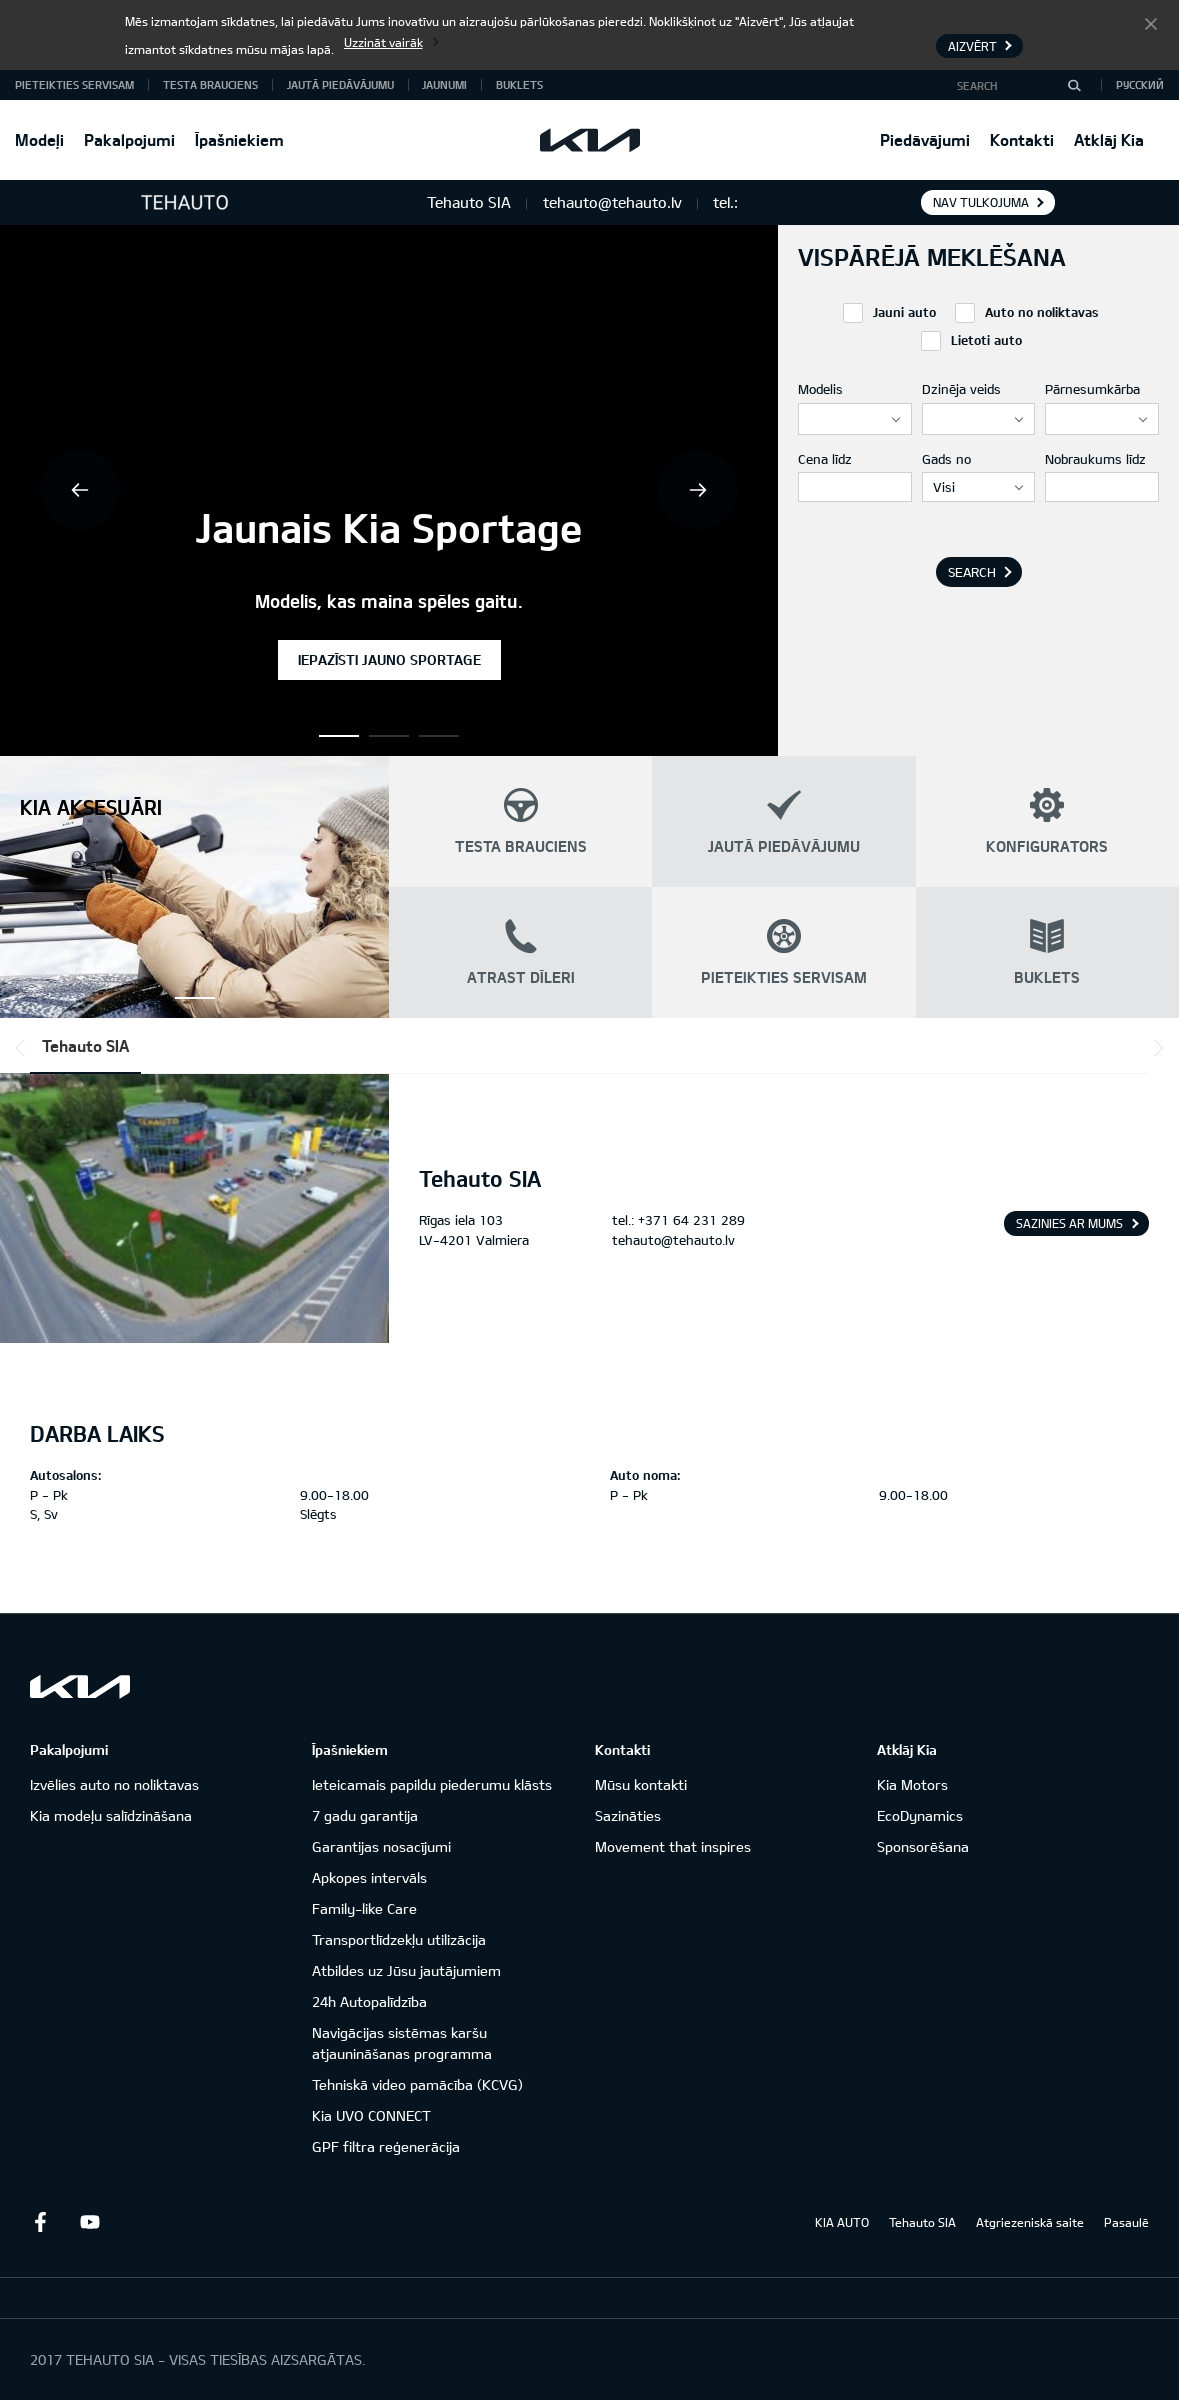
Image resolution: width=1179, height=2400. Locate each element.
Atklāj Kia (1109, 139)
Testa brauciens (210, 84)
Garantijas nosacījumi (381, 1846)
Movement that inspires (673, 1846)
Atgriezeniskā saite (1030, 2222)
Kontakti (1022, 139)
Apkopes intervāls (369, 1877)
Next (698, 490)
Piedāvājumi (925, 139)
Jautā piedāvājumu (340, 84)
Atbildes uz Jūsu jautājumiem (406, 1970)
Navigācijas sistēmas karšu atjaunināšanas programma (402, 2043)
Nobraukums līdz (1095, 459)
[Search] (1074, 85)
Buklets (519, 84)
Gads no (946, 459)
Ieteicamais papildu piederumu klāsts (432, 1784)
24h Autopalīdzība (369, 2001)
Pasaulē (1126, 2222)
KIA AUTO (842, 2222)
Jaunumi (444, 84)
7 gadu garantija (365, 1815)
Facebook (40, 2222)
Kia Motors (912, 1784)
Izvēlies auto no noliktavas (114, 1784)
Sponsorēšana (923, 1846)
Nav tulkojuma (981, 202)
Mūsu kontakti (641, 1784)
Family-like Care (364, 1908)
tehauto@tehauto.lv (673, 1240)
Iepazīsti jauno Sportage (389, 659)
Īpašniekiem (239, 139)
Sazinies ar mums (1069, 1223)
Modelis (820, 389)
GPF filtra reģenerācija (386, 2146)
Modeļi (39, 139)
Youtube (90, 2222)
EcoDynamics (920, 1815)
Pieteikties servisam (74, 84)
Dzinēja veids (961, 389)
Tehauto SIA (85, 1045)
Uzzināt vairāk (383, 42)
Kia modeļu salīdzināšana (111, 1815)
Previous (80, 490)
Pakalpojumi (129, 139)
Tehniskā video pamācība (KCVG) (417, 2084)
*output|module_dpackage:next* (1155, 1048)
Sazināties (628, 1815)
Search (972, 572)
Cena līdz (825, 459)
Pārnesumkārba (1092, 389)
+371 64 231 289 (691, 1220)
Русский (1140, 84)
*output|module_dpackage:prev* (24, 1048)
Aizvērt (1151, 23)
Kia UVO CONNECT (371, 2115)
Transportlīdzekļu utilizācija (399, 1939)
